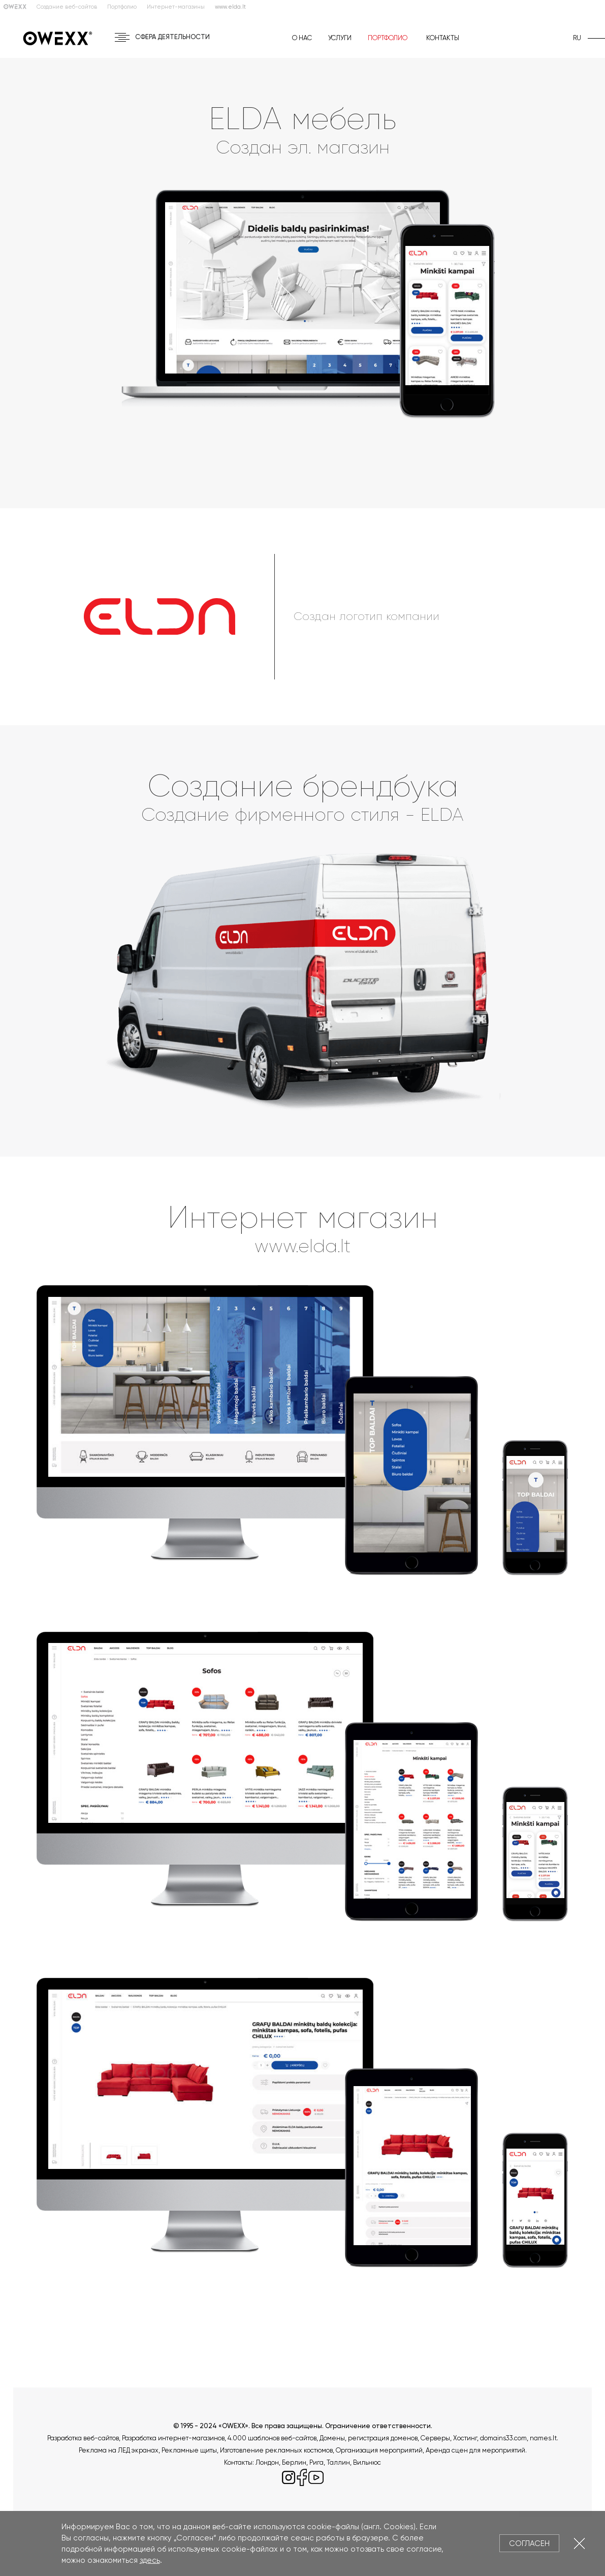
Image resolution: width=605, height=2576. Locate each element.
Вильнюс (367, 2462)
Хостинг (465, 2438)
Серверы (435, 2438)
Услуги (340, 38)
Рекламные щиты (189, 2450)
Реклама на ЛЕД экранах (118, 2450)
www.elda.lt (302, 1246)
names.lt (543, 2438)
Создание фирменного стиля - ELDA (302, 814)
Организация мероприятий (379, 2450)
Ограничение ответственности (378, 2426)
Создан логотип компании (366, 616)
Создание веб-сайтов (67, 7)
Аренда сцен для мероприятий (475, 2450)
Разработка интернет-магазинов (173, 2438)
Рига (316, 2462)
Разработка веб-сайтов (83, 2438)
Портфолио (122, 7)
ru (577, 38)
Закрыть (579, 2543)
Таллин (338, 2462)
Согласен (529, 2543)
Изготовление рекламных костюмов (276, 2450)
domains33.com (503, 2438)
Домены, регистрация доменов (369, 2438)
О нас (302, 38)
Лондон (267, 2462)
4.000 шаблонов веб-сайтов (272, 2438)
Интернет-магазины (176, 7)
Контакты (442, 38)
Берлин (294, 2462)
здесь (150, 2560)
